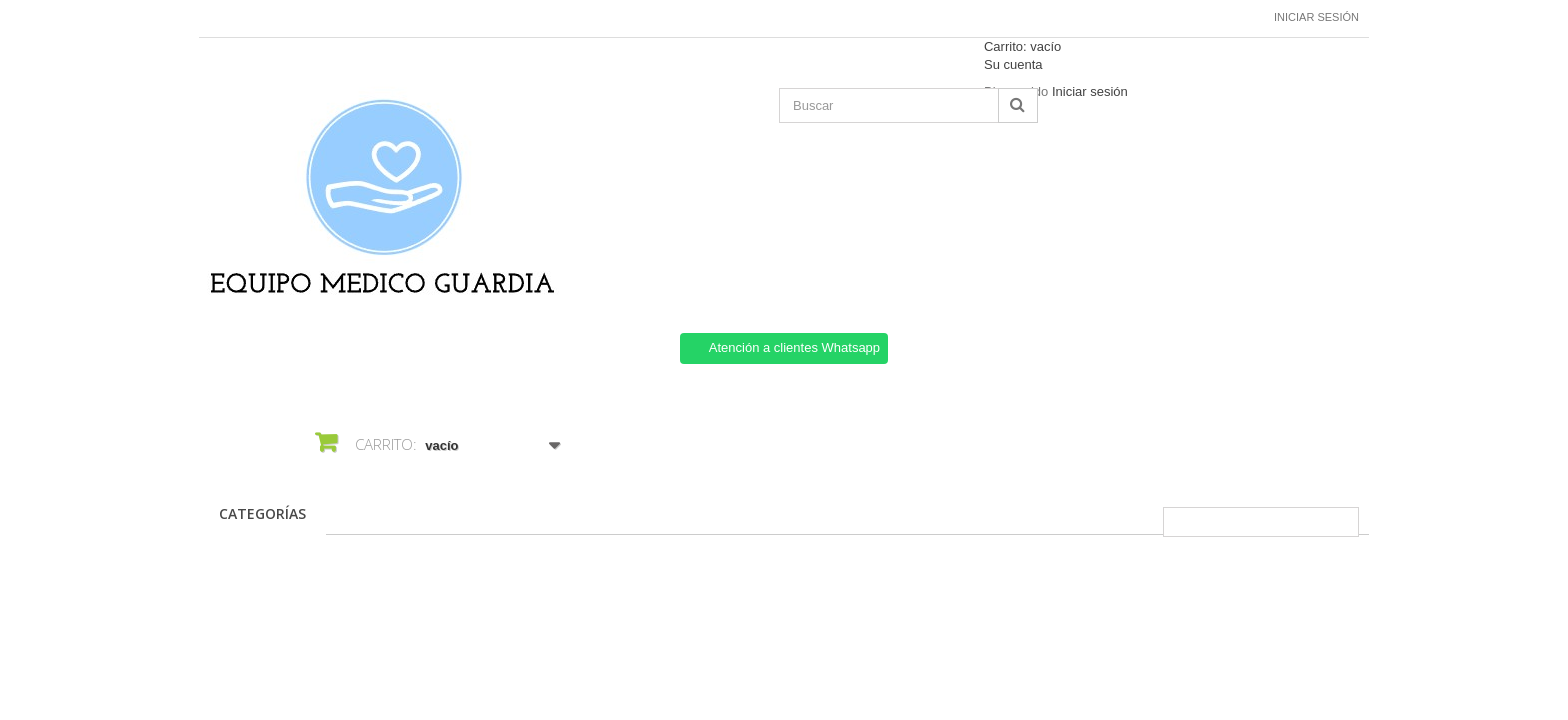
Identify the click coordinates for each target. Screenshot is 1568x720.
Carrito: (1022, 46)
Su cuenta (1013, 64)
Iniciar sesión (1316, 17)
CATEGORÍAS (262, 513)
